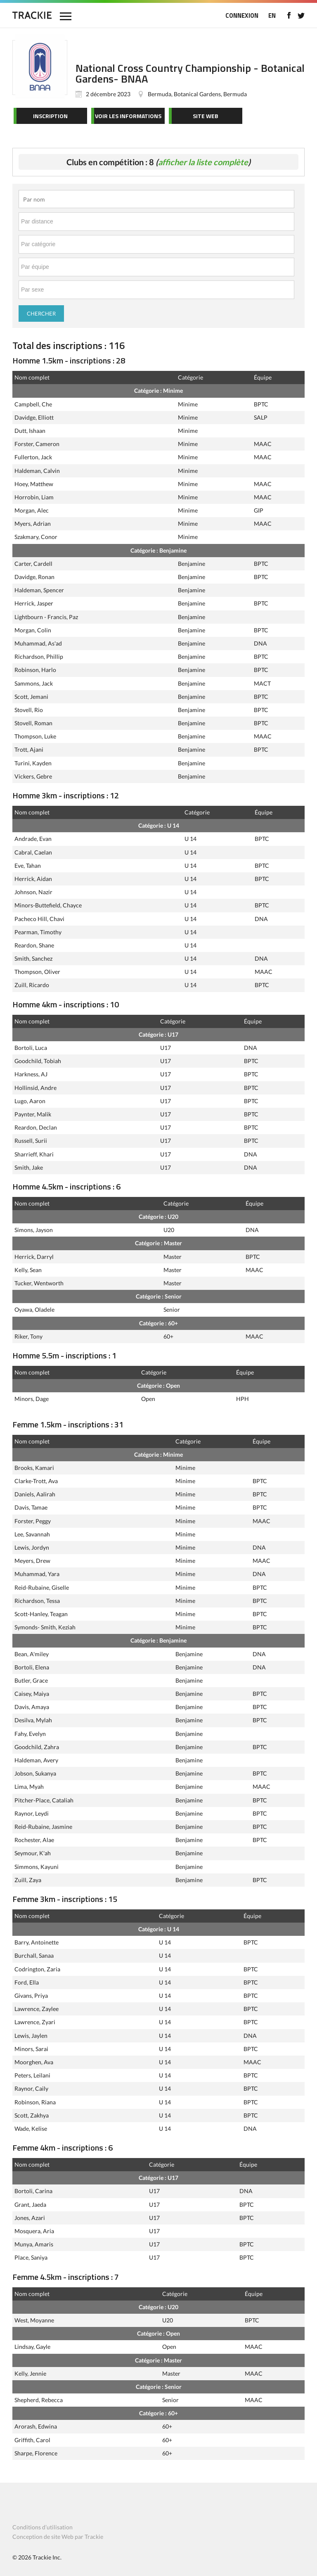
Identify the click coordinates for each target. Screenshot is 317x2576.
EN (272, 15)
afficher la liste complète (203, 162)
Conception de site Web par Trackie (57, 2536)
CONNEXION (241, 15)
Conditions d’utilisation (42, 2527)
